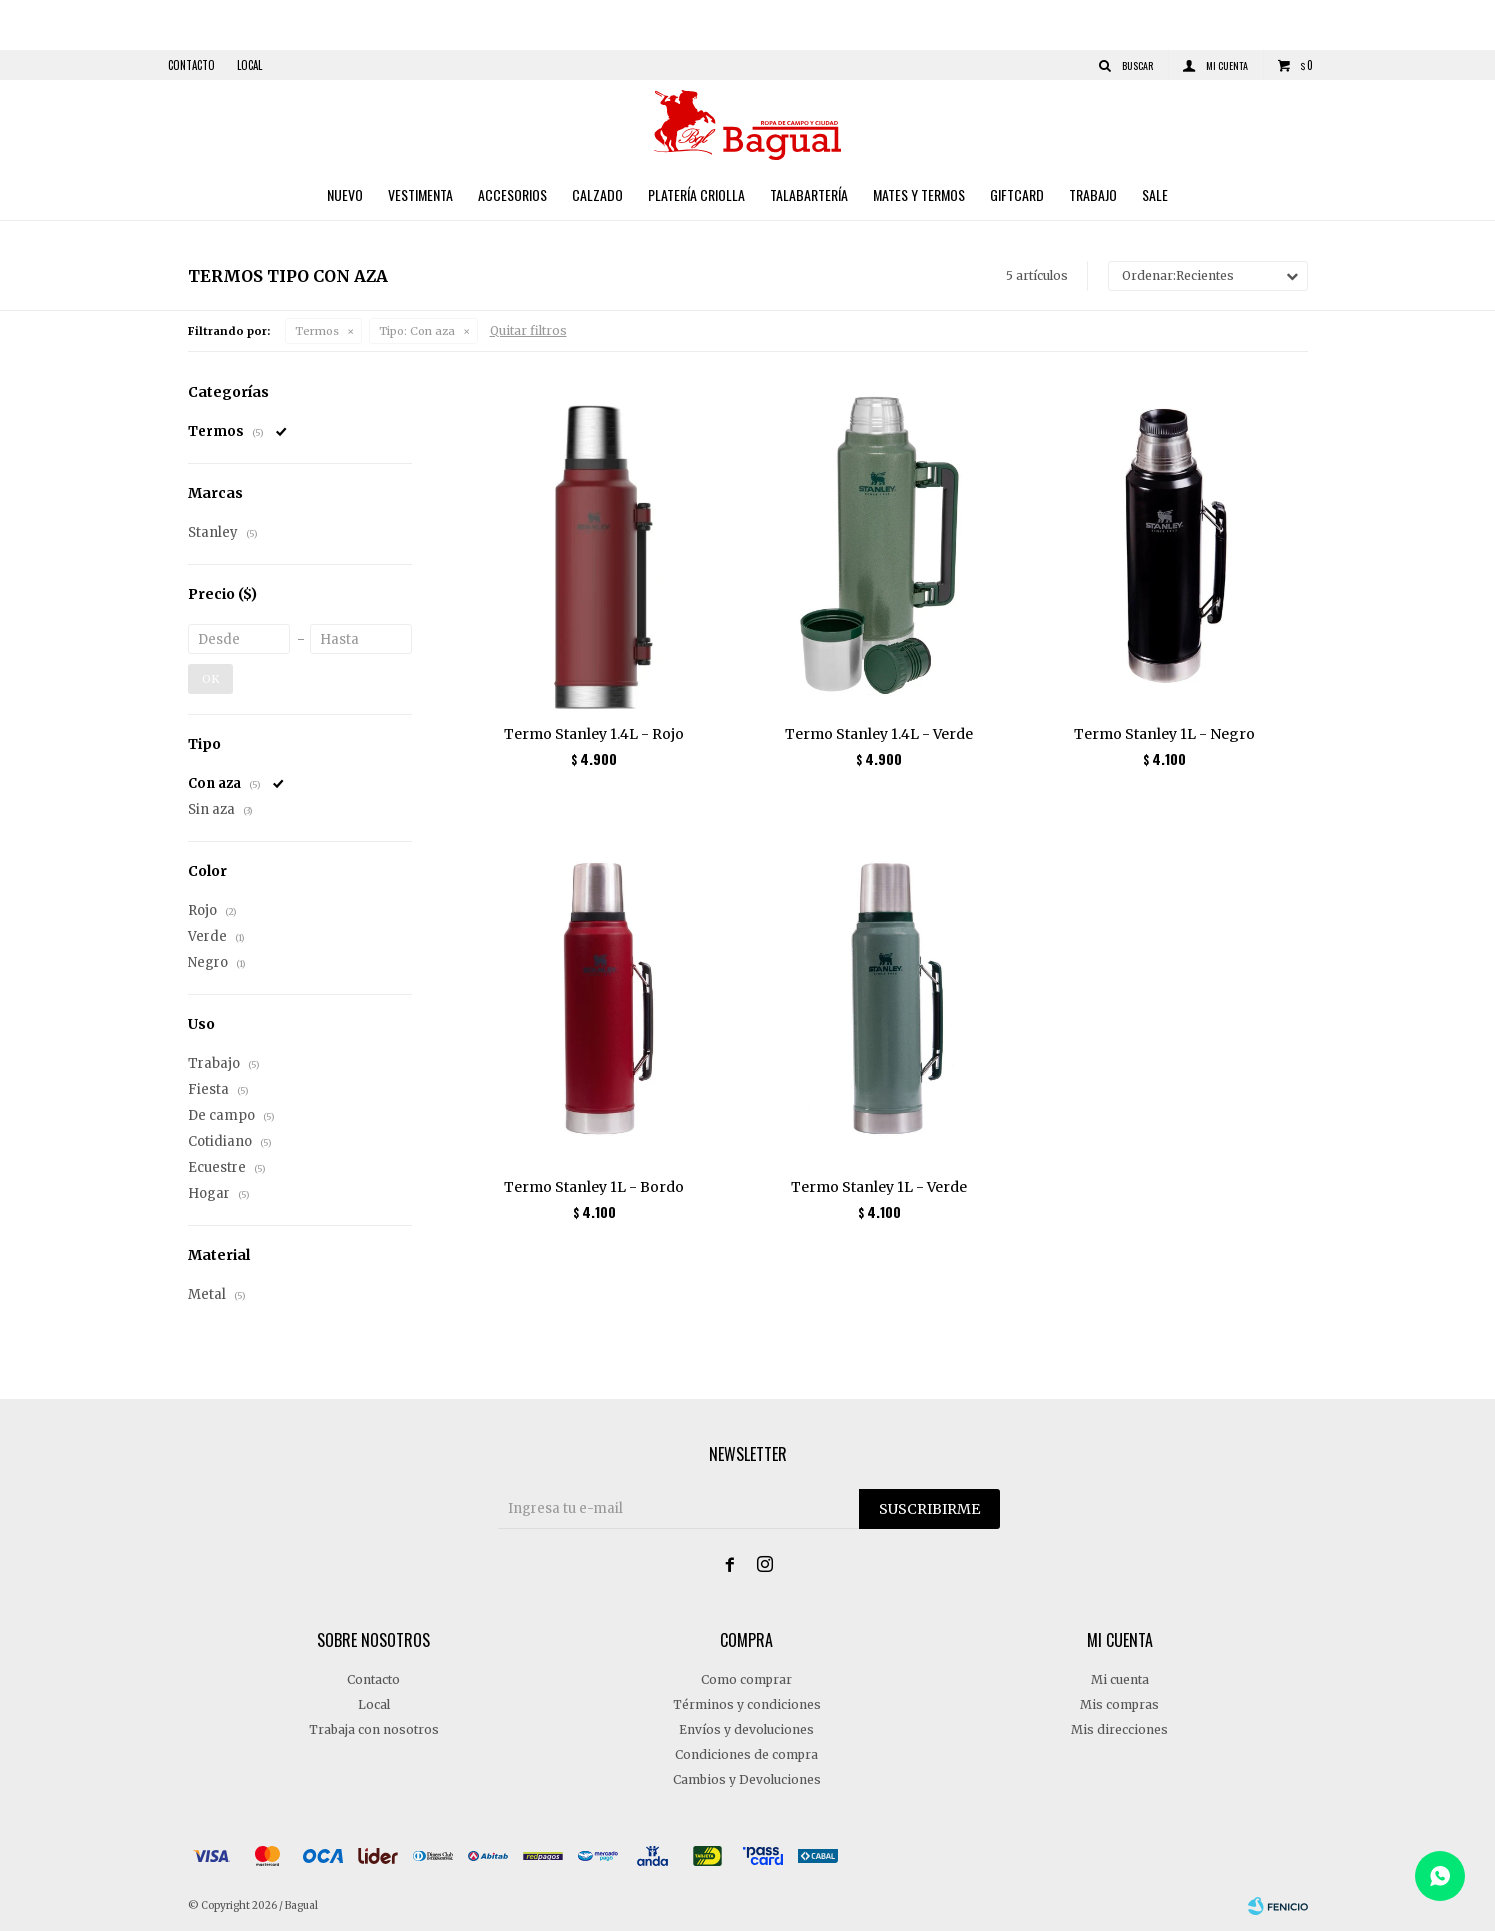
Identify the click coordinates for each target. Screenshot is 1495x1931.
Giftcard (1017, 194)
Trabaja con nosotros (374, 1729)
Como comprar (746, 1679)
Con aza (417, 331)
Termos (317, 331)
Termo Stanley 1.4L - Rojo (594, 734)
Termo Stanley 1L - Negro (1164, 734)
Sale (1155, 194)
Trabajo (1093, 194)
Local (249, 65)
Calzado (597, 194)
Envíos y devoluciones (746, 1729)
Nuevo (345, 194)
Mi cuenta (1120, 1679)
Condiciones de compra (746, 1754)
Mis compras (1119, 1704)
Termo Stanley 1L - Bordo (594, 1187)
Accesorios (512, 194)
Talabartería (809, 194)
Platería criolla (696, 194)
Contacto (191, 65)
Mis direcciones (1119, 1729)
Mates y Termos (919, 194)
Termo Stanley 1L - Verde (879, 1187)
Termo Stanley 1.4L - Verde (879, 734)
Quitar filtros (528, 330)
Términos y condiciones (747, 1704)
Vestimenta (420, 194)
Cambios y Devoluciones (747, 1779)
